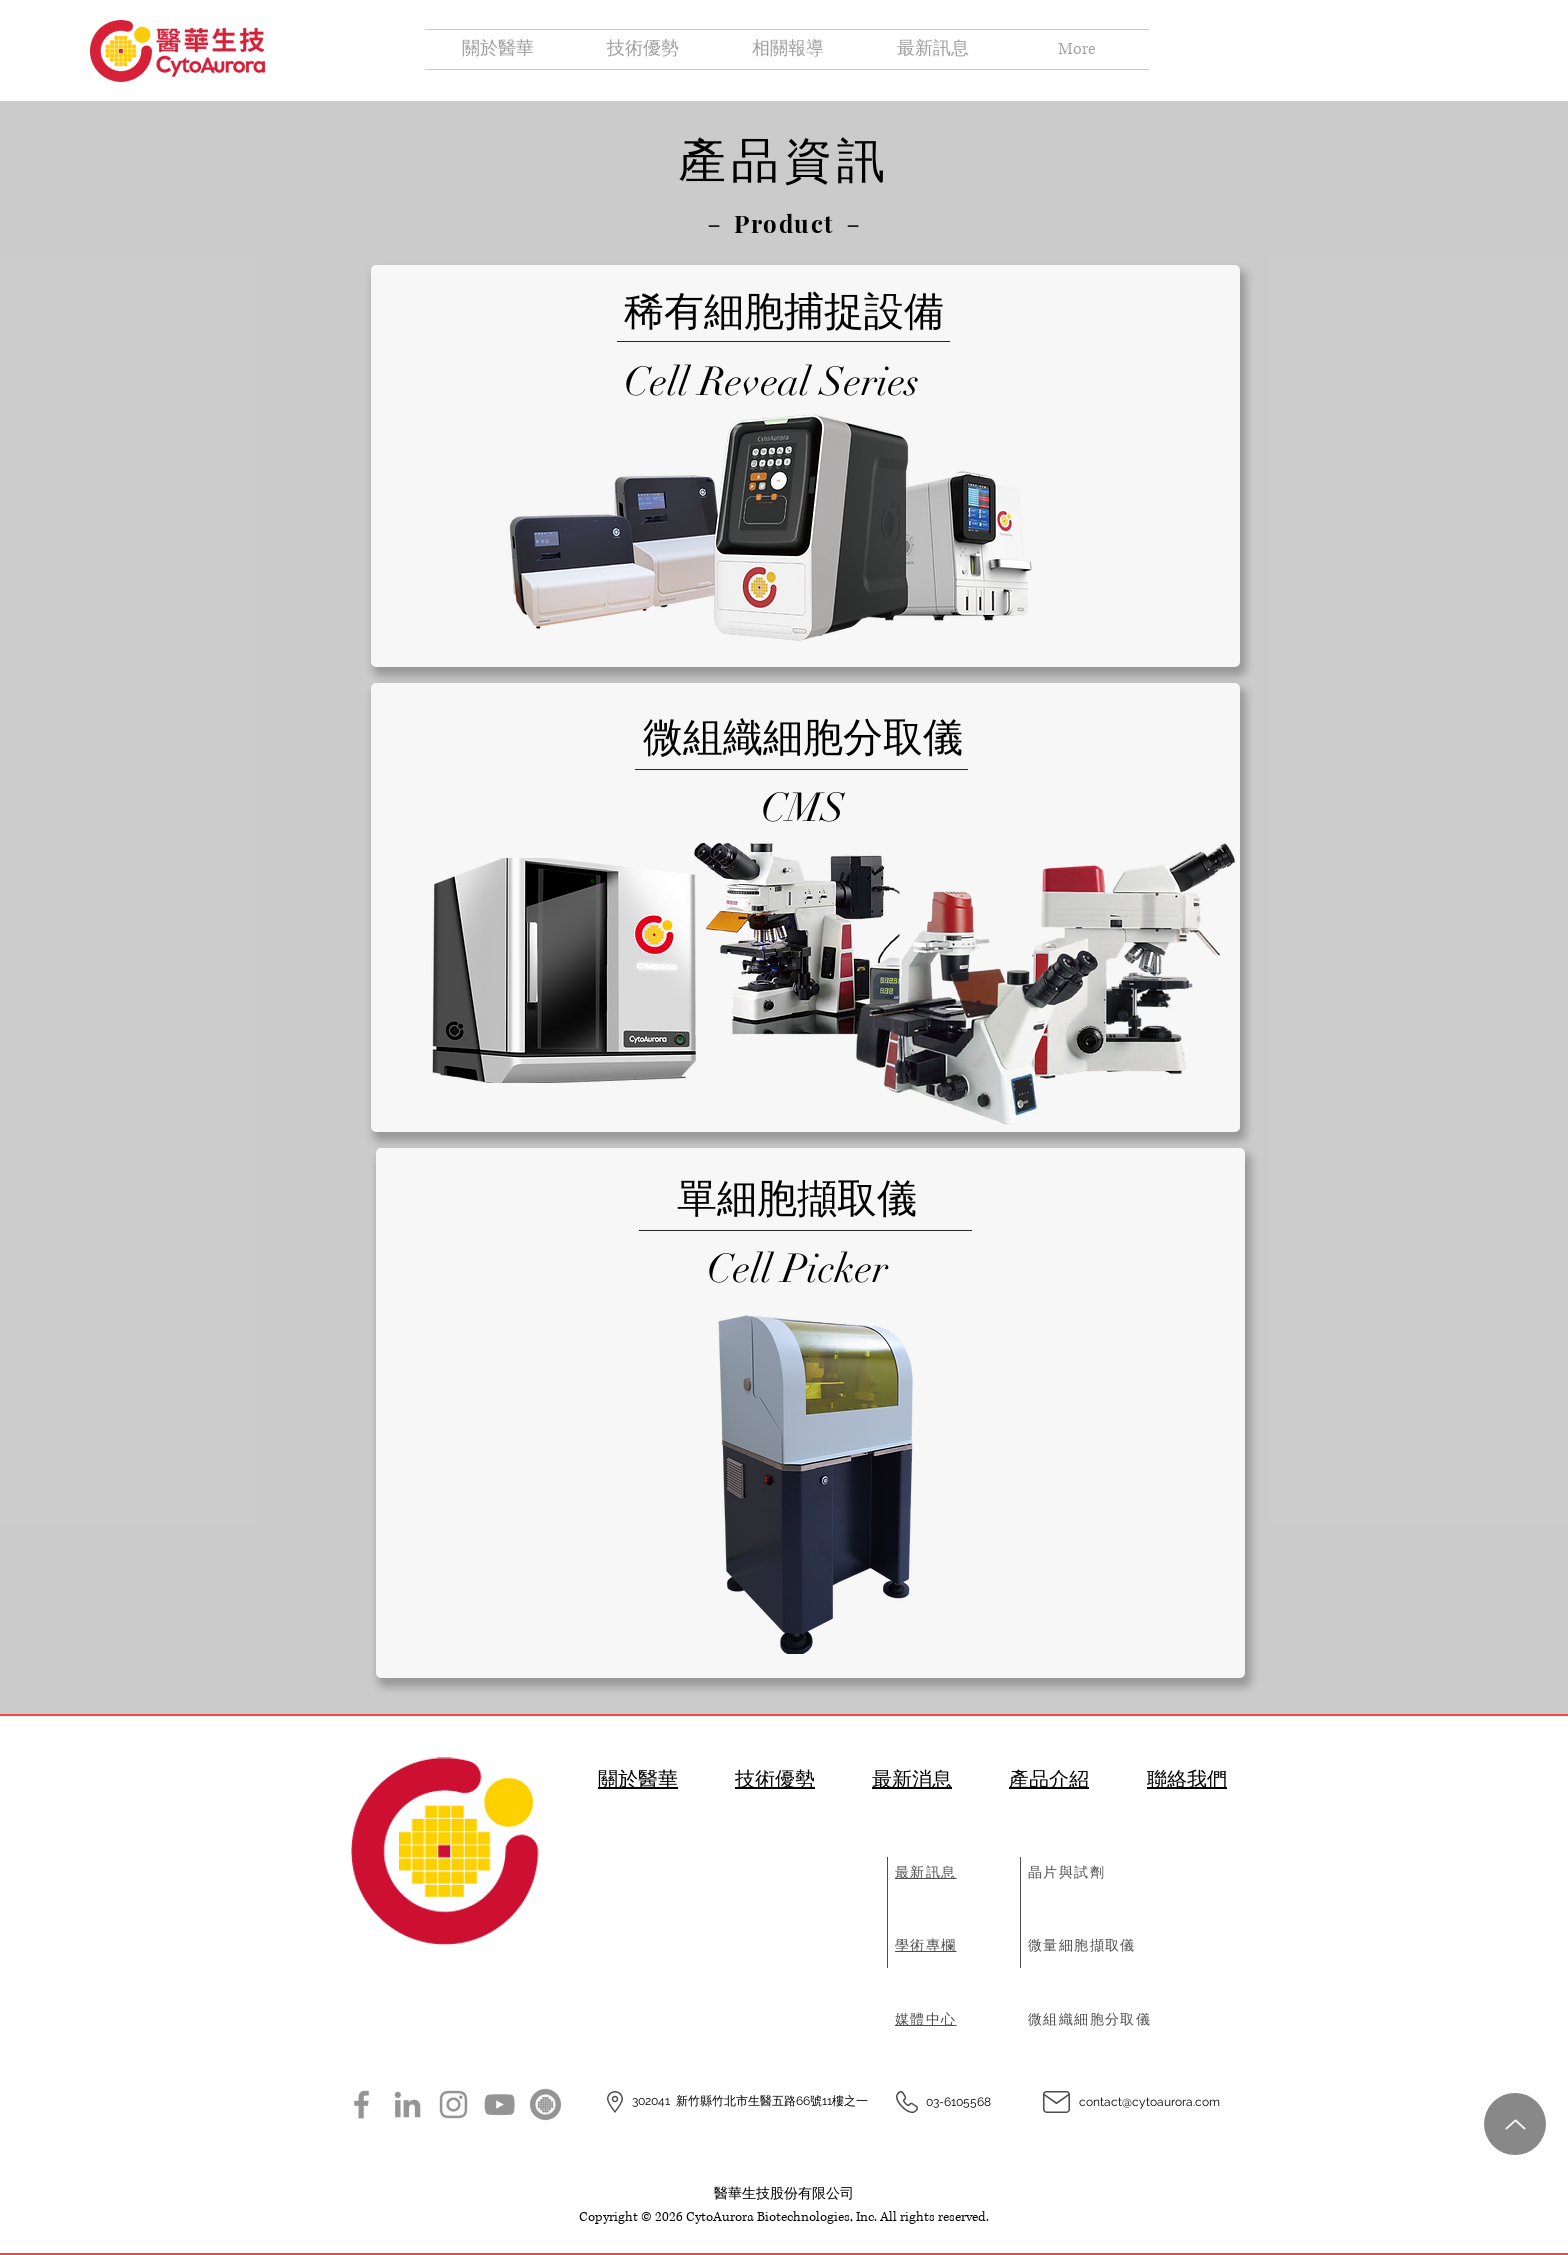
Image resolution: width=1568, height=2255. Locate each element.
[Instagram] (453, 2104)
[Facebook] (361, 2104)
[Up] (1515, 2124)
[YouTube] (499, 2104)
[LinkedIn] (407, 2104)
